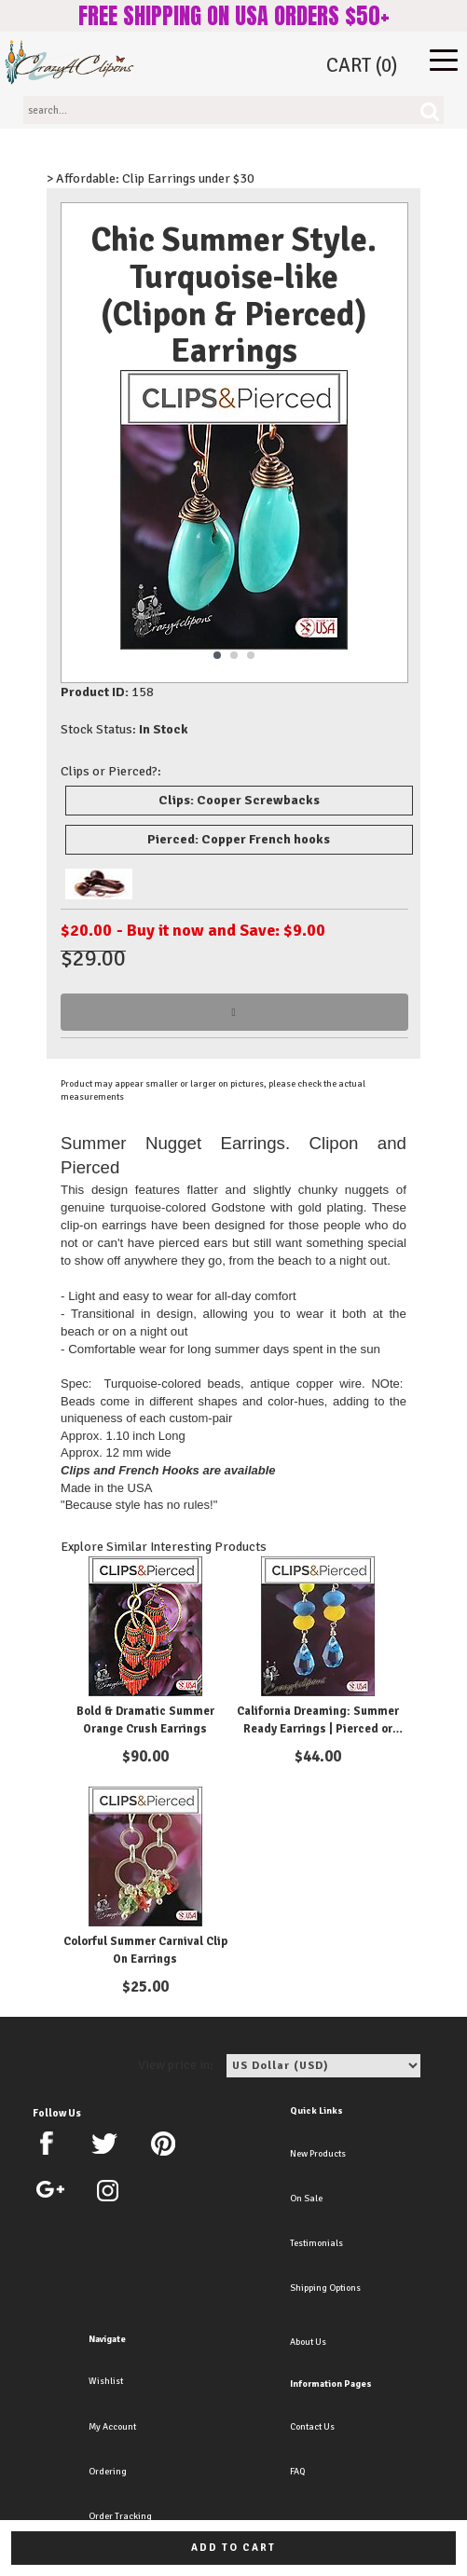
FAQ (297, 2471)
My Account (112, 2426)
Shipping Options (325, 2288)
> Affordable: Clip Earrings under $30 (150, 178)
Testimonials (316, 2243)
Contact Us (312, 2426)
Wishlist (106, 2381)
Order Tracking (120, 2516)
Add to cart (233, 2548)
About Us (308, 2342)
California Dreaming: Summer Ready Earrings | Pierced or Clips (318, 1729)
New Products (318, 2153)
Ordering (108, 2471)
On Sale (306, 2198)
